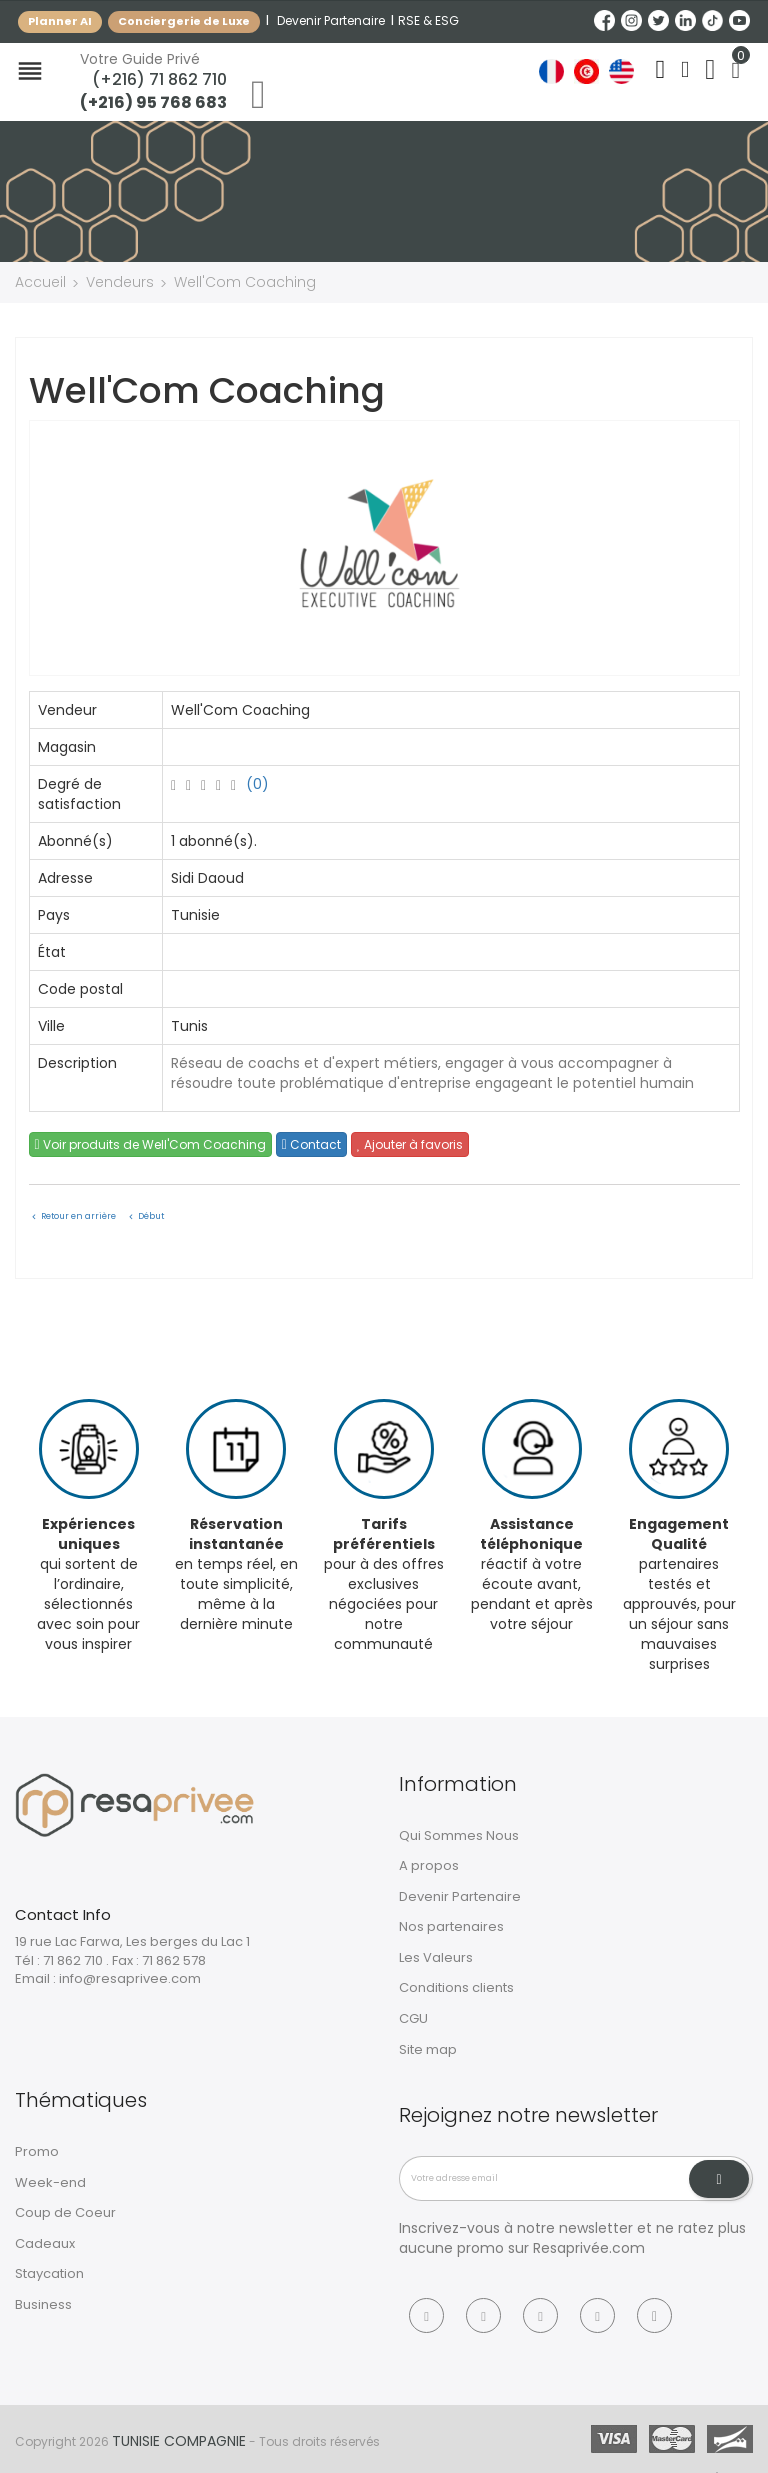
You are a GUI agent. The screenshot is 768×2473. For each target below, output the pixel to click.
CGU (413, 2018)
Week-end (50, 2182)
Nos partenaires (451, 1926)
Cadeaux (45, 2243)
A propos (429, 1865)
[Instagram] (483, 2315)
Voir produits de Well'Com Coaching (150, 1144)
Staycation (49, 2273)
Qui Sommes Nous (459, 1835)
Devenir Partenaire (331, 20)
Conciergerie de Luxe (184, 21)
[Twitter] (540, 2315)
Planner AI (60, 21)
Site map (428, 2049)
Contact (311, 1144)
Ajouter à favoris (410, 1144)
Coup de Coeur (65, 2212)
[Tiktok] (654, 2315)
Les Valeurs (436, 1957)
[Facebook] (426, 2315)
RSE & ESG (428, 20)
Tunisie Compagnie (179, 2441)
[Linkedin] (597, 2315)
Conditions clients (456, 1987)
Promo (37, 2151)
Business (43, 2304)
